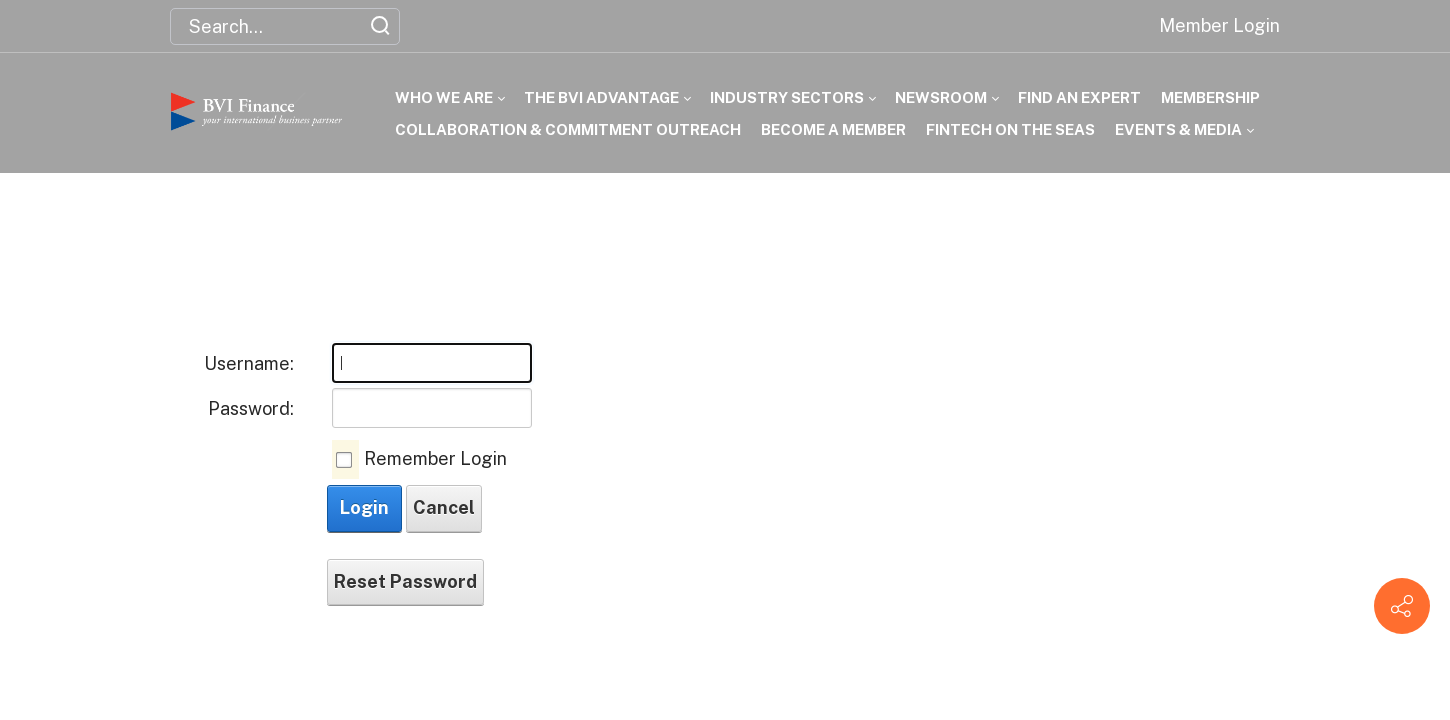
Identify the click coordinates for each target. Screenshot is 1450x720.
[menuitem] (439, 98)
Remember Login (435, 458)
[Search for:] (285, 26)
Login (364, 507)
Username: (249, 363)
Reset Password (405, 581)
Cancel (444, 507)
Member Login (1219, 25)
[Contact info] (1402, 606)
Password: (251, 408)
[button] (356, 25)
